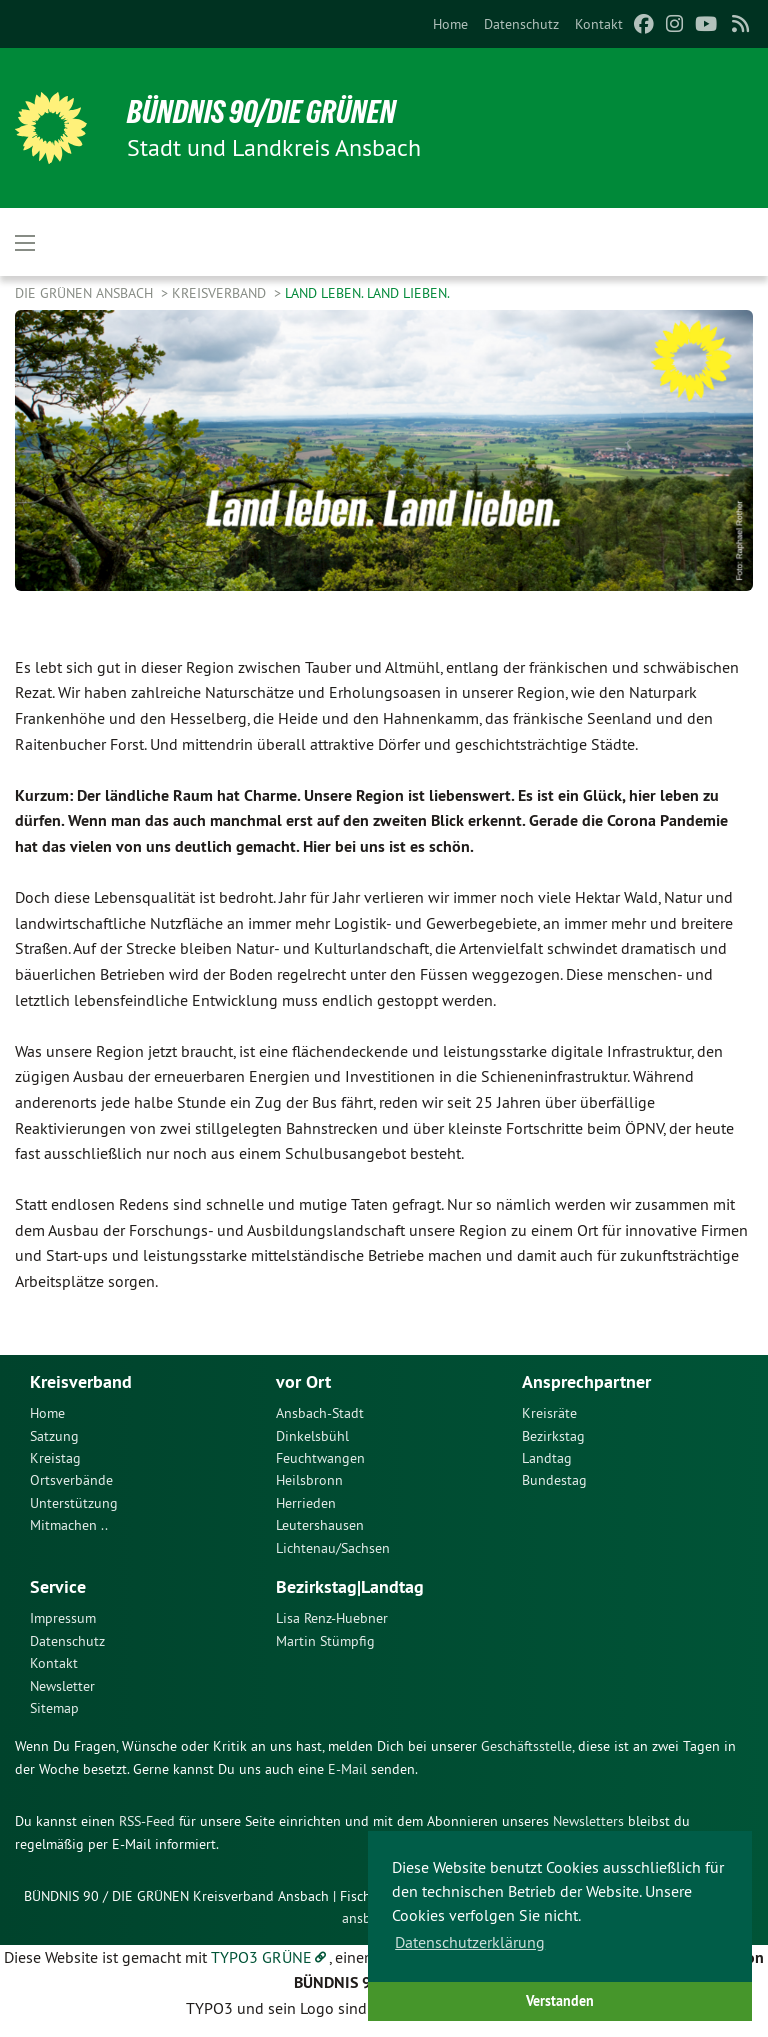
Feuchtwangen (320, 1458)
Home (450, 24)
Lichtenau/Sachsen (333, 1548)
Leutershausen (320, 1525)
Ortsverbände (71, 1480)
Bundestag (554, 1480)
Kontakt (599, 24)
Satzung (54, 1436)
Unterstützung (74, 1503)
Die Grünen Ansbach (86, 293)
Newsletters (588, 1821)
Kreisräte (549, 1413)
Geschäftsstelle (526, 1746)
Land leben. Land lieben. (367, 293)
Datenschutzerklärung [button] (470, 1942)
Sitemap (54, 1708)
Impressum (63, 1618)
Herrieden (306, 1503)
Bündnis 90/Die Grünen (261, 112)
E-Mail (347, 1769)
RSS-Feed (147, 1821)
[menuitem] (450, 24)
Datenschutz (521, 24)
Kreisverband (221, 293)
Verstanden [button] (560, 2000)
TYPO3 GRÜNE (261, 1957)
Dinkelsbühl (312, 1436)
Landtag (547, 1458)
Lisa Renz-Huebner (332, 1618)
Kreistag (55, 1458)
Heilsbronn (309, 1480)
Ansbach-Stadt (320, 1413)
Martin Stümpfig (325, 1641)
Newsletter (62, 1686)
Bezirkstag (553, 1436)
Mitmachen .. (69, 1525)
